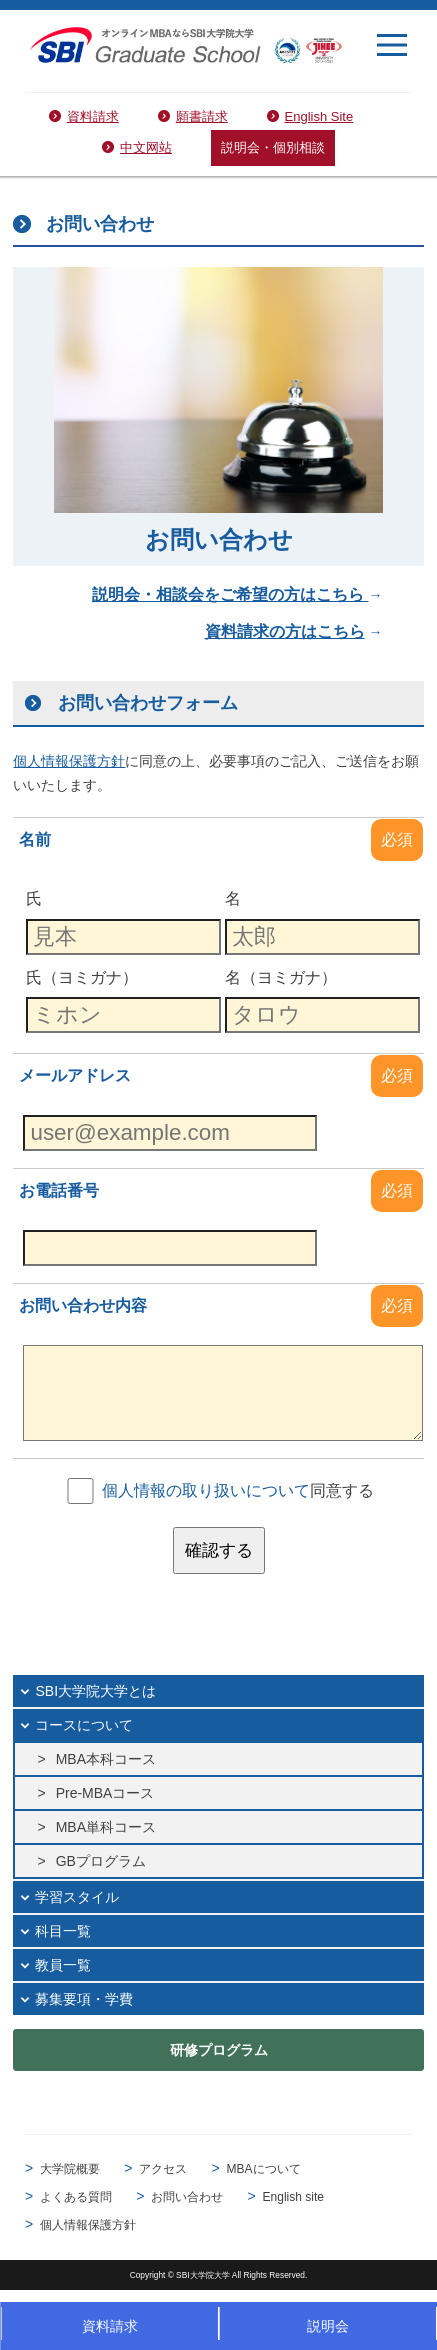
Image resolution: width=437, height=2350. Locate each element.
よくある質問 (76, 2197)
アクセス (163, 2169)
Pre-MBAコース (105, 1793)
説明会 (328, 2326)
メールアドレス (75, 1075)
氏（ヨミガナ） (82, 976)
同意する (238, 1490)
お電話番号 (59, 1190)
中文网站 (146, 147)
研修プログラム (219, 2050)
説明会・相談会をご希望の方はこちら (230, 594)
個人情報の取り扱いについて (206, 1490)
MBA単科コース (106, 1827)
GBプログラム (101, 1861)
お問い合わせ (187, 2197)
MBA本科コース (106, 1759)
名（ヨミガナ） (281, 976)
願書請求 (202, 116)
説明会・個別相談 (273, 147)
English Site (319, 116)
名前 (35, 839)
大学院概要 (70, 2169)
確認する (219, 1550)
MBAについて (264, 2169)
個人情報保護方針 (88, 2225)
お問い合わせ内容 (83, 1305)
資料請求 (93, 116)
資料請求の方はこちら (285, 631)
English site (293, 2197)
